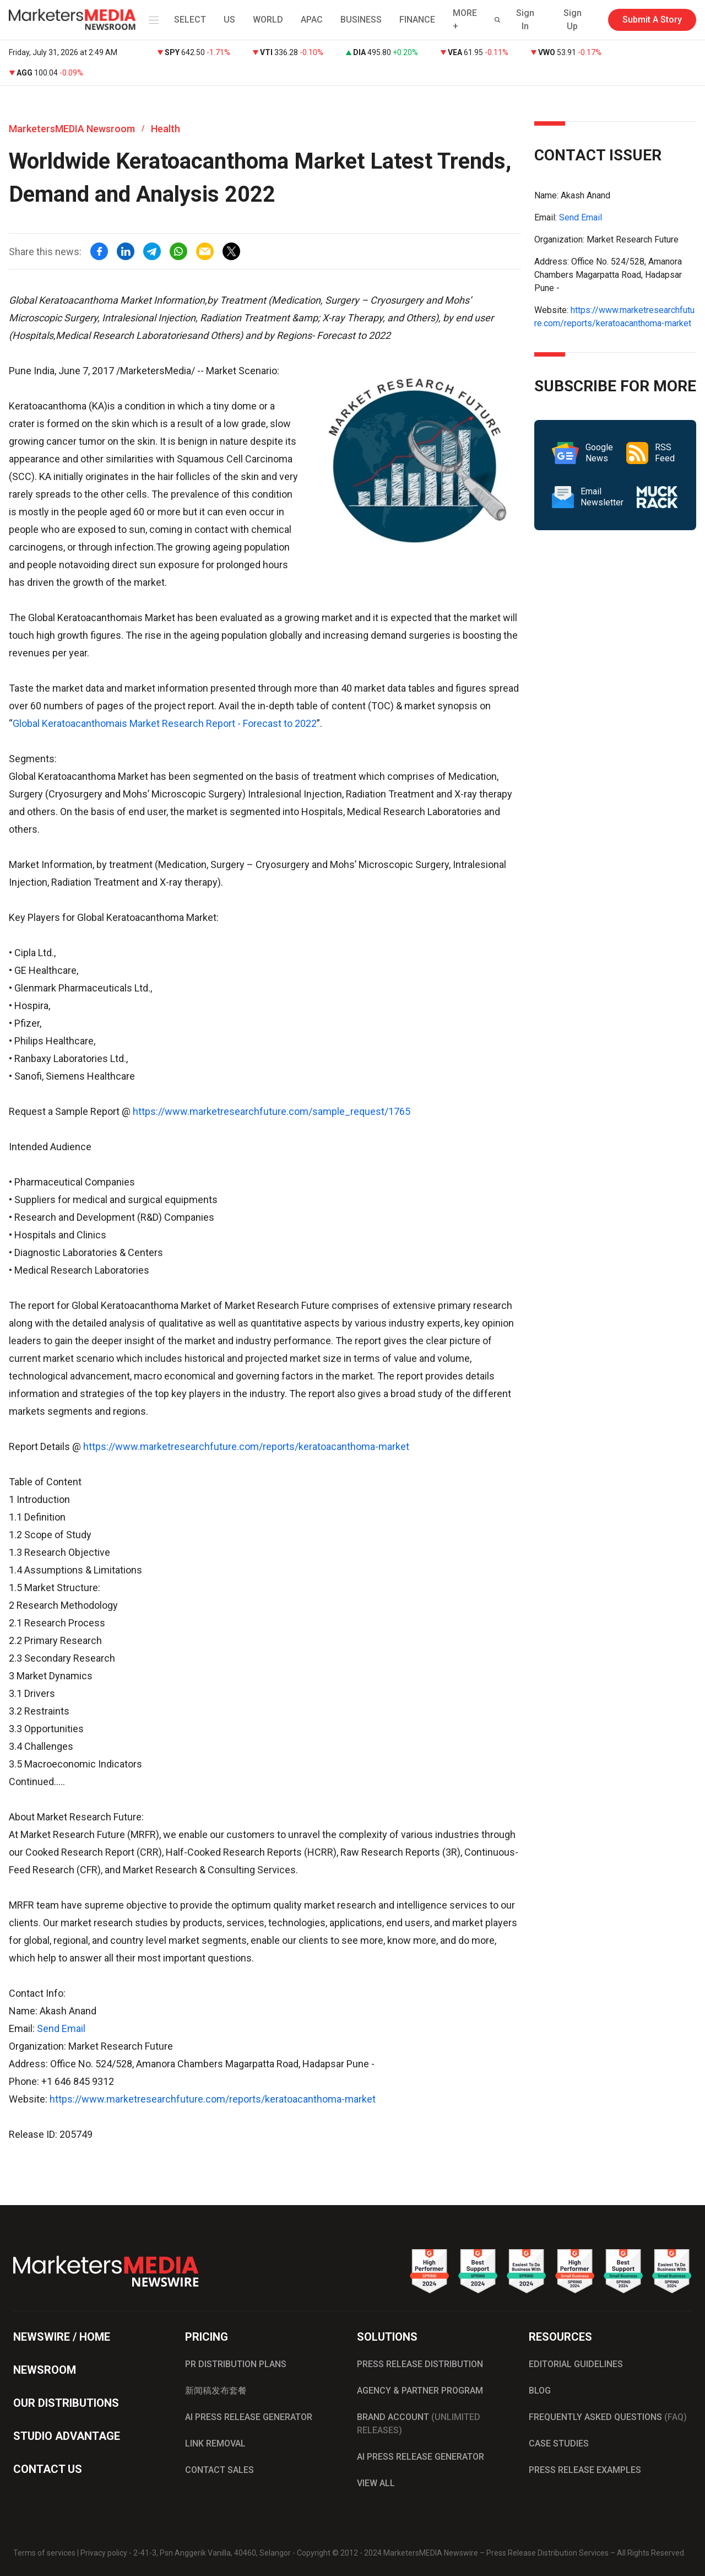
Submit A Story (652, 19)
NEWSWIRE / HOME (61, 2336)
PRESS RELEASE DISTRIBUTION (420, 2364)
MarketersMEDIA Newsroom (72, 128)
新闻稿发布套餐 (216, 2390)
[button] (151, 19)
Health (165, 128)
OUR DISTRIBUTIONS (66, 2403)
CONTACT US (47, 2469)
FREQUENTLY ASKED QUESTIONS (608, 2417)
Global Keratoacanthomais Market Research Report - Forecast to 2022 (165, 723)
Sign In (525, 19)
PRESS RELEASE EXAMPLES (585, 2470)
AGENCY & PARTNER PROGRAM (420, 2390)
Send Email (61, 2028)
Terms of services (44, 2552)
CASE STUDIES (559, 2443)
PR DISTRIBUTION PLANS (235, 2364)
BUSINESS (361, 19)
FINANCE (417, 19)
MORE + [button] (465, 19)
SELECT (190, 19)
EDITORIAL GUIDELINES (576, 2364)
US (229, 19)
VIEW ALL (376, 2483)
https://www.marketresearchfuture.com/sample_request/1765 (271, 1111)
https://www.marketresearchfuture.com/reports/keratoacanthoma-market (246, 1446)
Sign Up (572, 19)
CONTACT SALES (219, 2470)
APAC (312, 19)
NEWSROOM (44, 2369)
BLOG (540, 2390)
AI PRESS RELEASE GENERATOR (248, 2417)
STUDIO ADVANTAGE (66, 2436)
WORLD (268, 19)
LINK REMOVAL (215, 2443)
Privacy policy (103, 2552)
